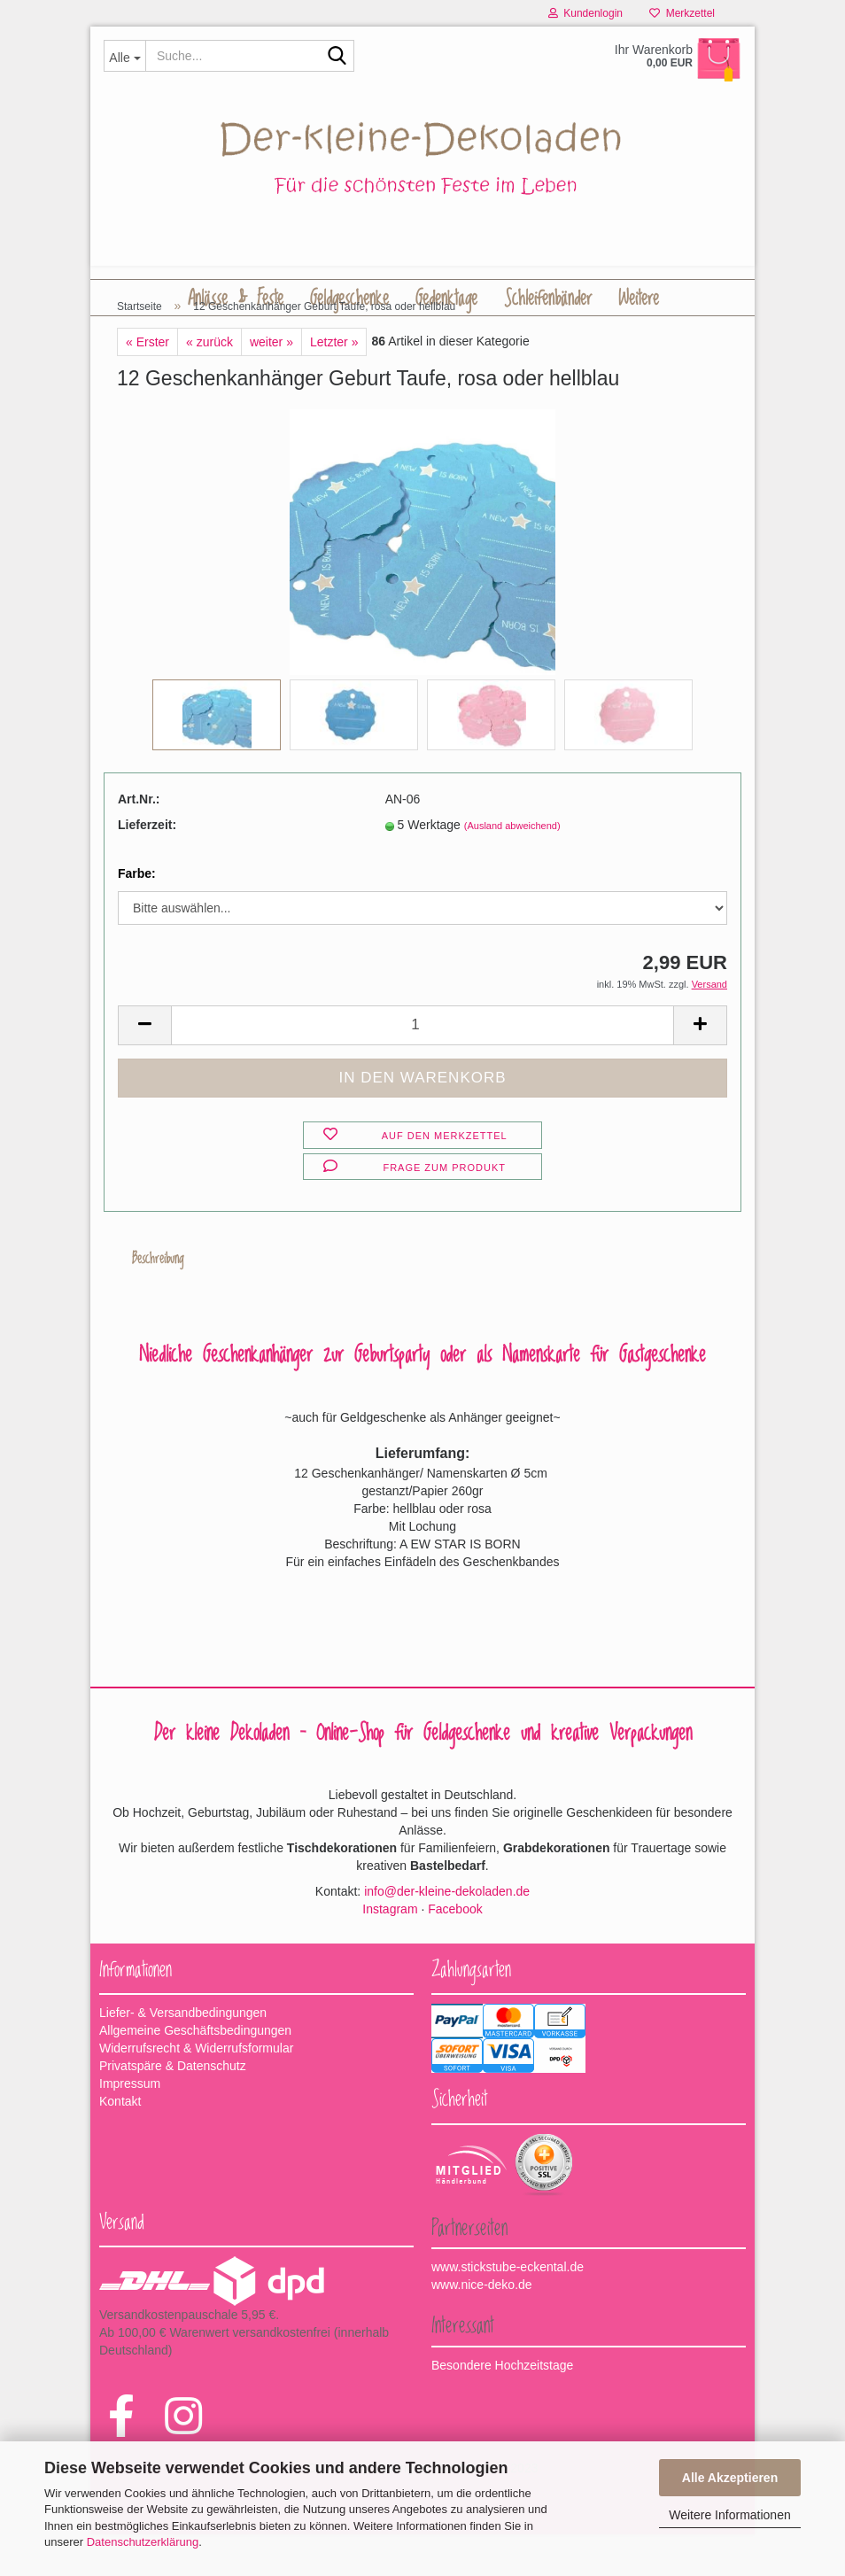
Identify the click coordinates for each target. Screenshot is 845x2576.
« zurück (209, 383)
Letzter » (334, 383)
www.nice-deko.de (481, 2326)
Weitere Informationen (729, 2515)
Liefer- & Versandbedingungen (183, 2054)
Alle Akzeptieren (730, 2478)
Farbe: (137, 915)
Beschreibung (158, 1300)
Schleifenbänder (548, 298)
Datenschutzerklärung (142, 2542)
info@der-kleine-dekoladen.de (447, 1933)
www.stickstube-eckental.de (507, 2308)
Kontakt (120, 2143)
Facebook (455, 1951)
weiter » (271, 383)
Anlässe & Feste (235, 298)
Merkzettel (682, 13)
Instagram (389, 1951)
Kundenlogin (585, 13)
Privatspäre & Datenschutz (172, 2107)
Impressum (129, 2125)
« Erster (147, 383)
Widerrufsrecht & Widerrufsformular (196, 2090)
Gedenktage (446, 298)
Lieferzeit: (147, 866)
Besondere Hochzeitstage (502, 2407)
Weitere (638, 298)
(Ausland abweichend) (512, 867)
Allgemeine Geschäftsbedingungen (195, 2072)
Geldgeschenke (349, 298)
